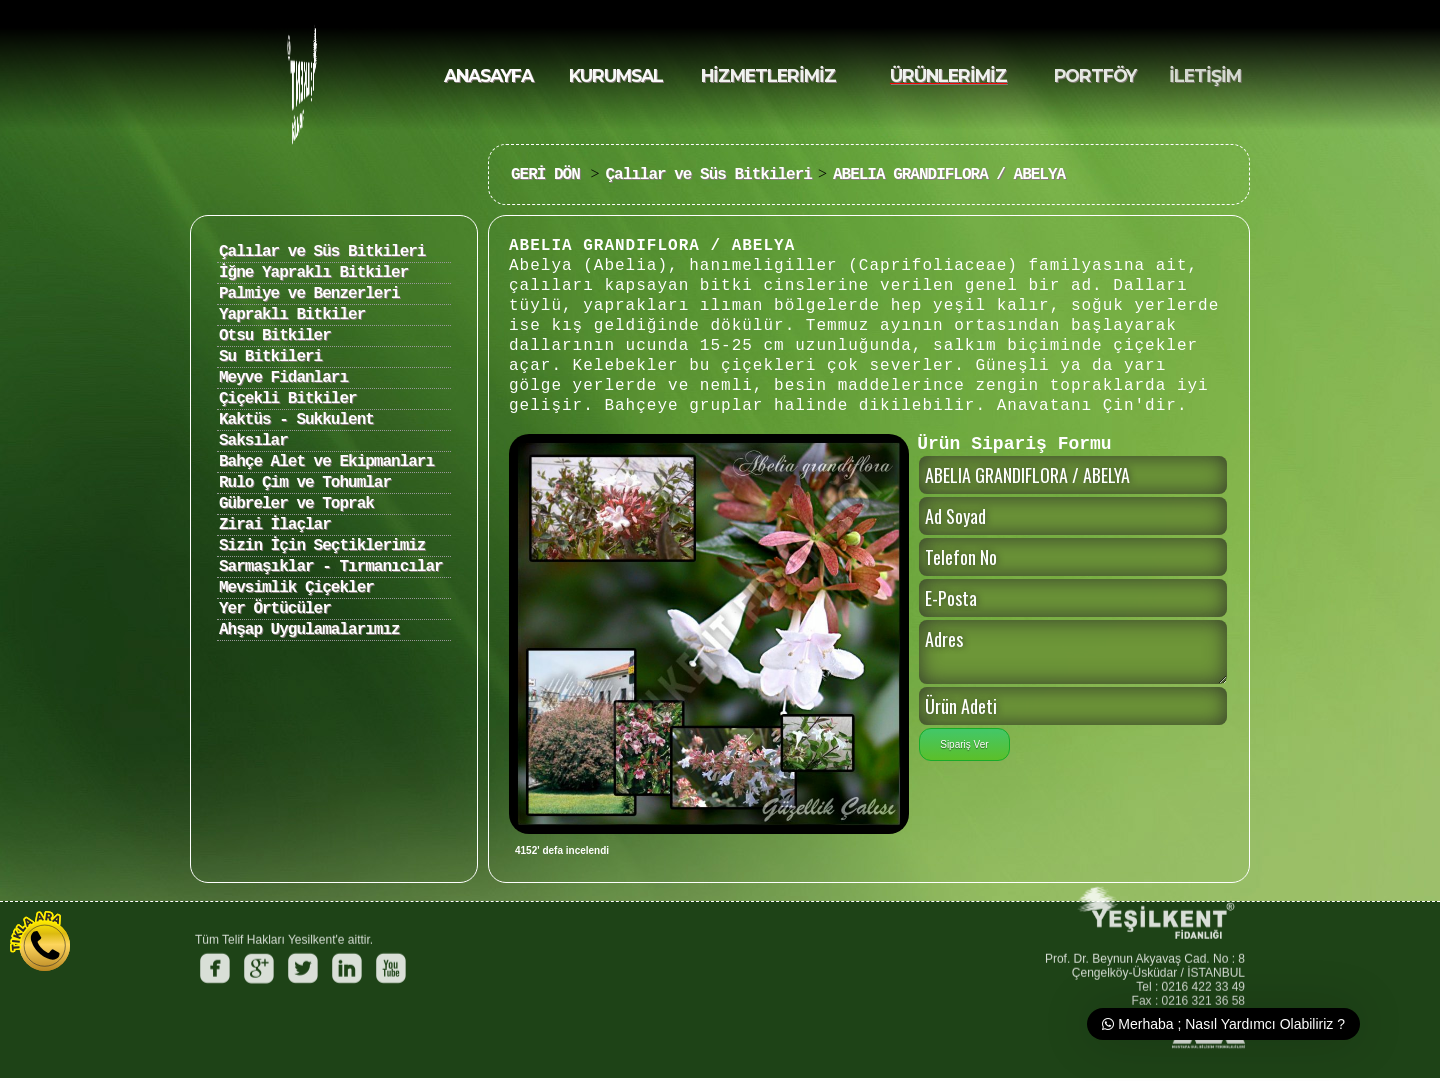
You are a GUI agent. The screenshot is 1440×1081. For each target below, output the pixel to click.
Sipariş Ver (964, 744)
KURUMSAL (616, 75)
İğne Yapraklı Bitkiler (313, 273)
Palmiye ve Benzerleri (309, 294)
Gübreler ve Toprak (296, 504)
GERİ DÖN (549, 175)
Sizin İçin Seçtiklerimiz (322, 546)
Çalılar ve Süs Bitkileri (708, 175)
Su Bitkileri (270, 357)
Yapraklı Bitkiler (292, 315)
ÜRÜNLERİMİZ (948, 75)
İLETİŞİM (1205, 75)
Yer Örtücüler (275, 609)
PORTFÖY (1095, 75)
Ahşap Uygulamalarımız (309, 630)
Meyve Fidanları (283, 378)
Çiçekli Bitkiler (288, 399)
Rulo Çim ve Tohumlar (305, 483)
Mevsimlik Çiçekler (296, 588)
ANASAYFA (488, 75)
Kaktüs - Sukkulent (296, 420)
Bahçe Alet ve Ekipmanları (326, 462)
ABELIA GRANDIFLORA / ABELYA (949, 175)
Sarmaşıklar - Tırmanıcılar (331, 567)
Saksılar (253, 441)
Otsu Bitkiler (275, 336)
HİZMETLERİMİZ (768, 75)
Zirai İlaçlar (275, 525)
